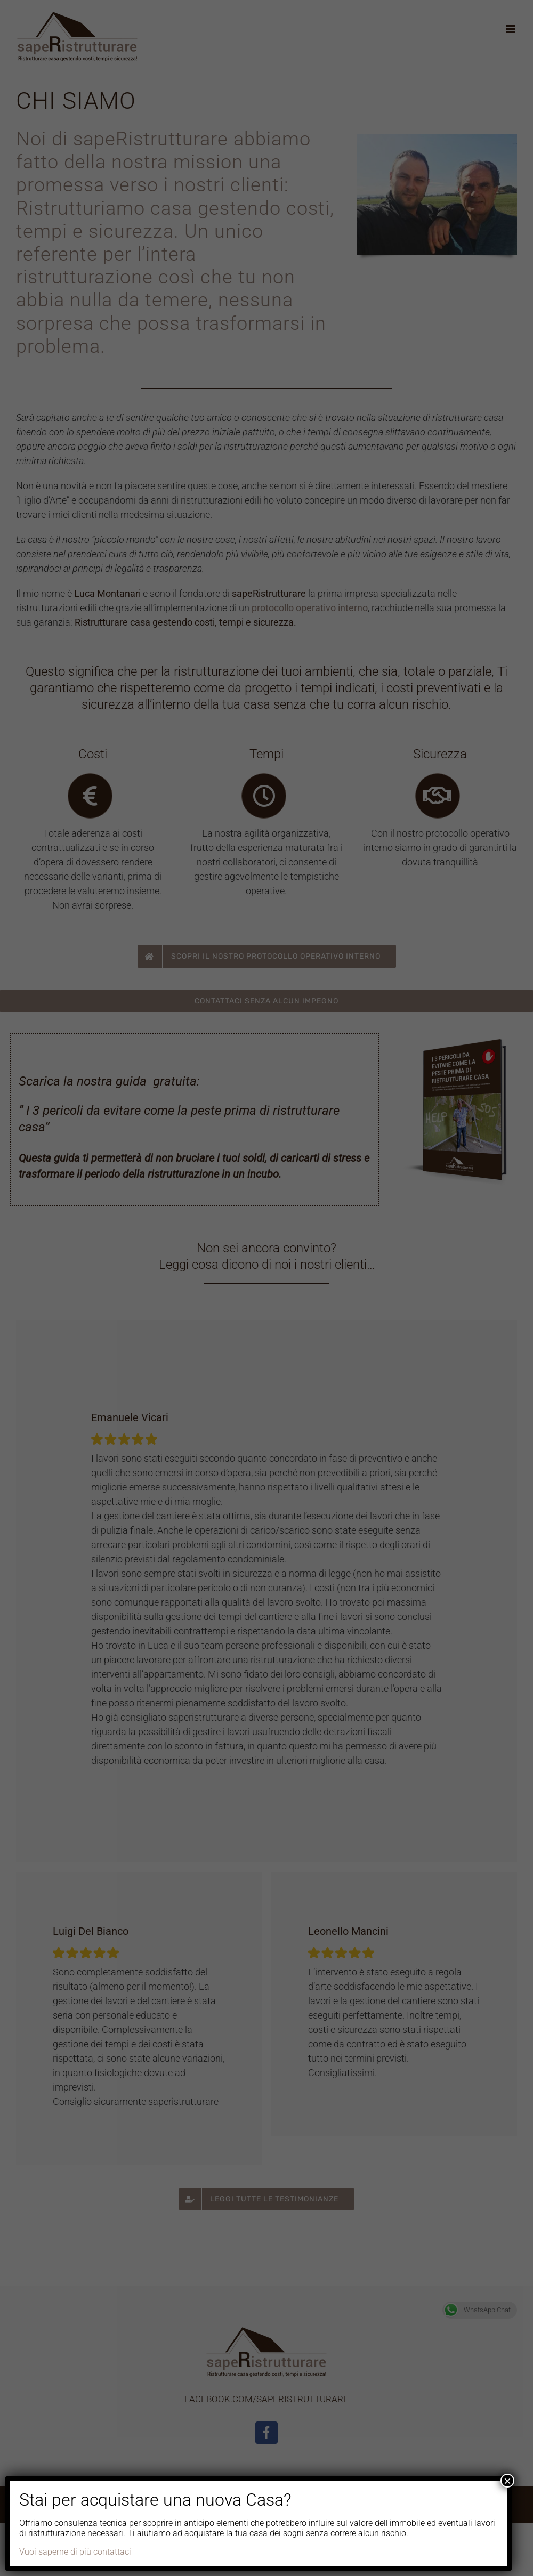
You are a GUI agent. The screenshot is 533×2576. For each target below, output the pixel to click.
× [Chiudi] (507, 2481)
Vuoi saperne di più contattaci (75, 2552)
